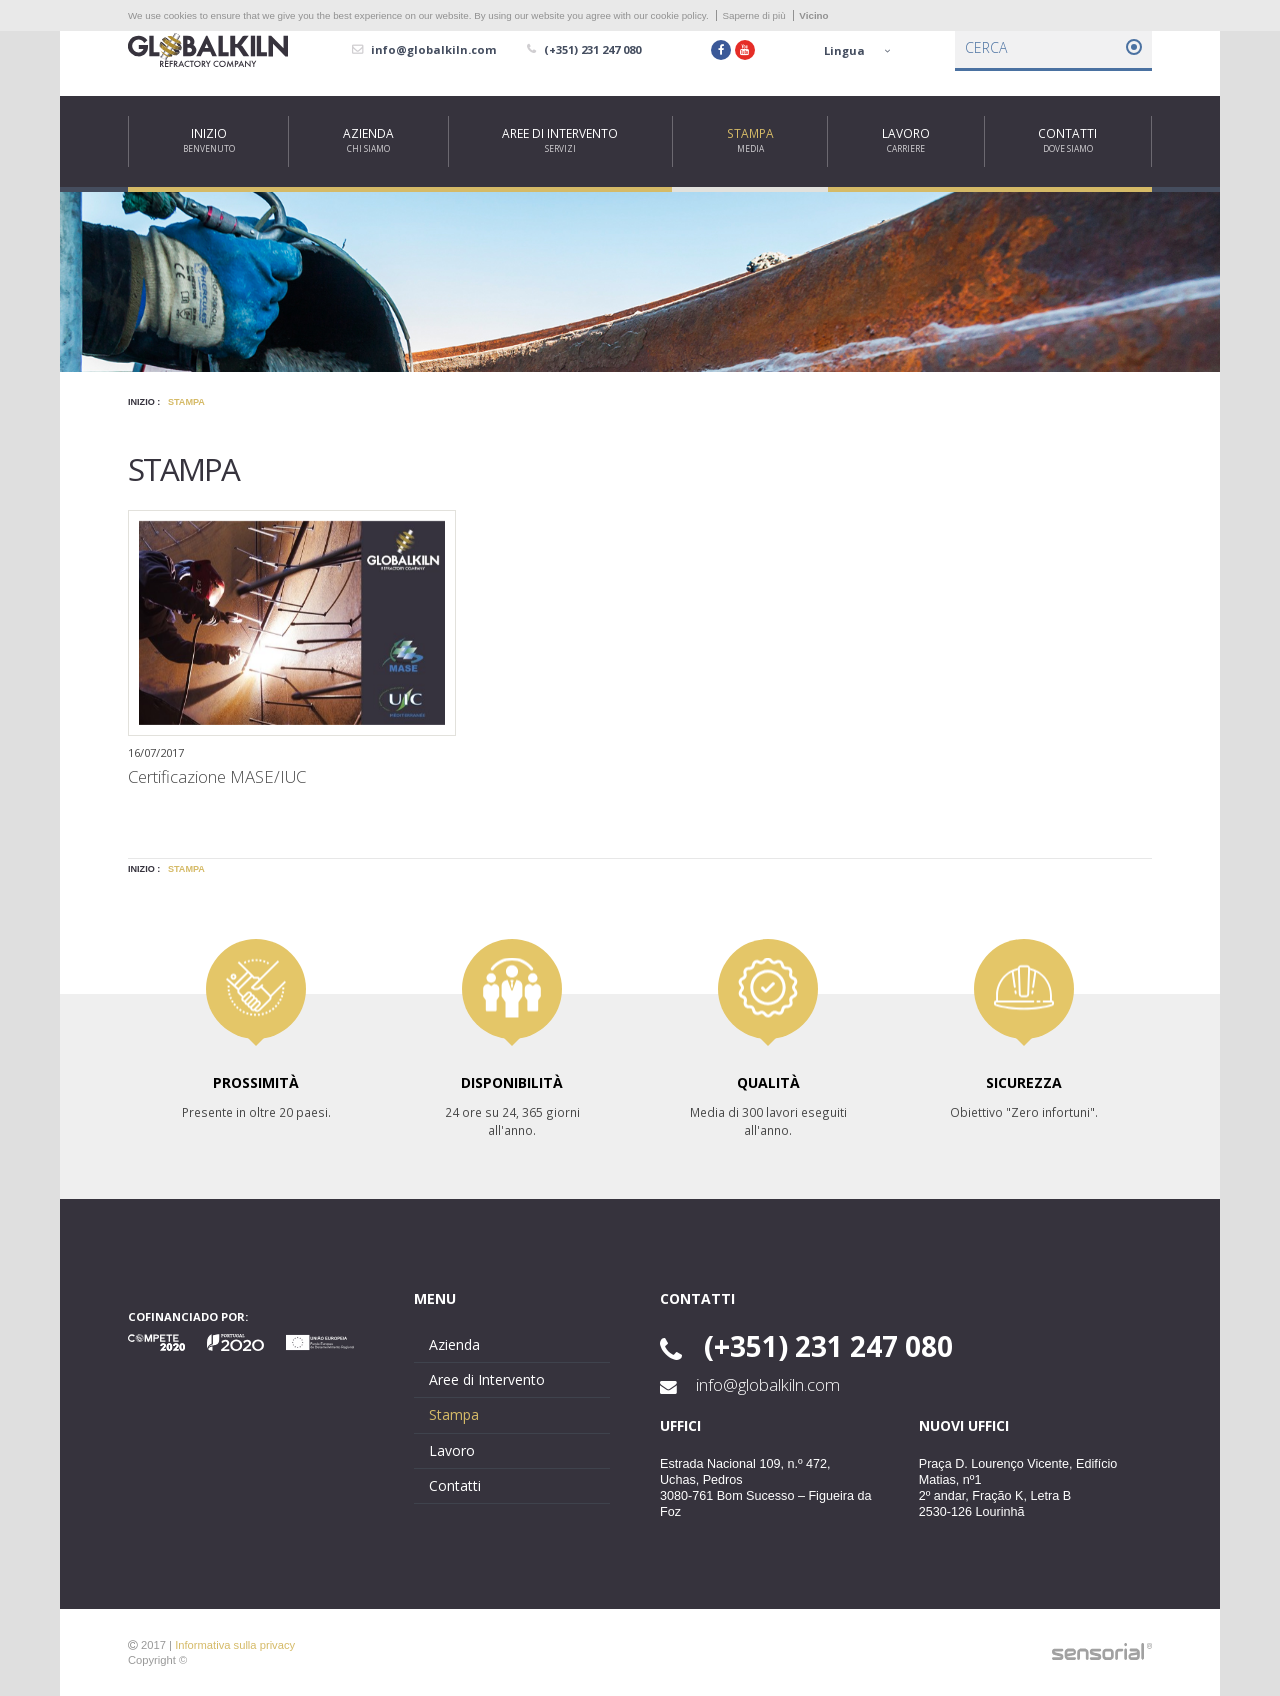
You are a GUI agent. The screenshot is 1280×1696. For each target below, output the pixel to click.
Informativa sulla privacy (235, 1645)
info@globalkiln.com (750, 1385)
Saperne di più (753, 15)
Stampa (186, 402)
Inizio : (144, 402)
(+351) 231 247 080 (806, 1346)
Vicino (813, 15)
